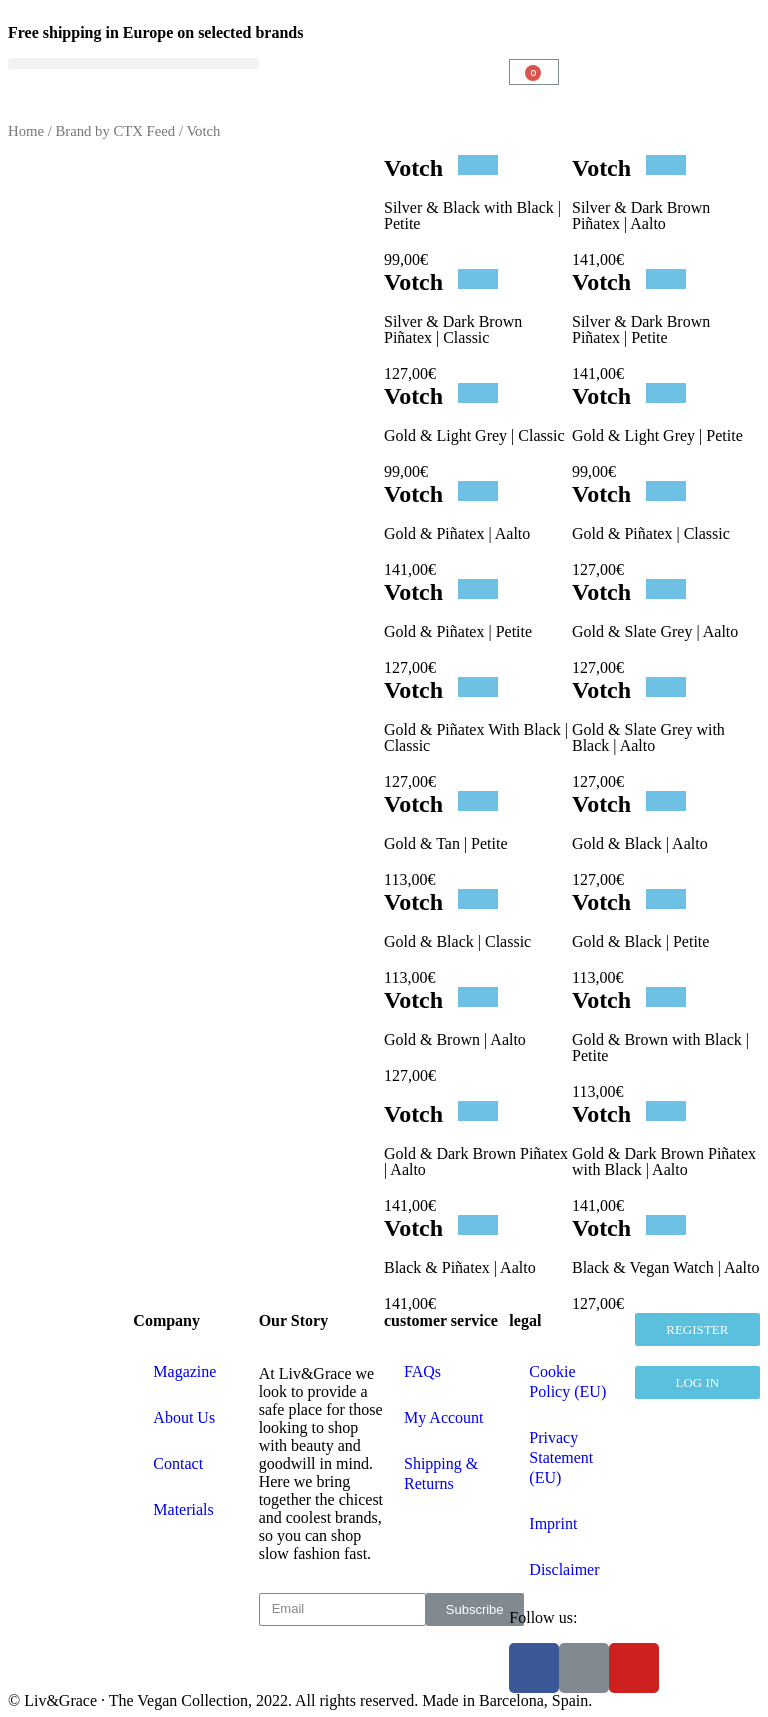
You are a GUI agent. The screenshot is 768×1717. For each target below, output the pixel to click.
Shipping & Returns (441, 1473)
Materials (183, 1509)
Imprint (553, 1523)
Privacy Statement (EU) (561, 1457)
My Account (444, 1417)
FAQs (422, 1371)
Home (26, 131)
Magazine (184, 1371)
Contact (178, 1463)
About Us (184, 1417)
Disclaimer (564, 1569)
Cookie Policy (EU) (567, 1381)
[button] (133, 63)
